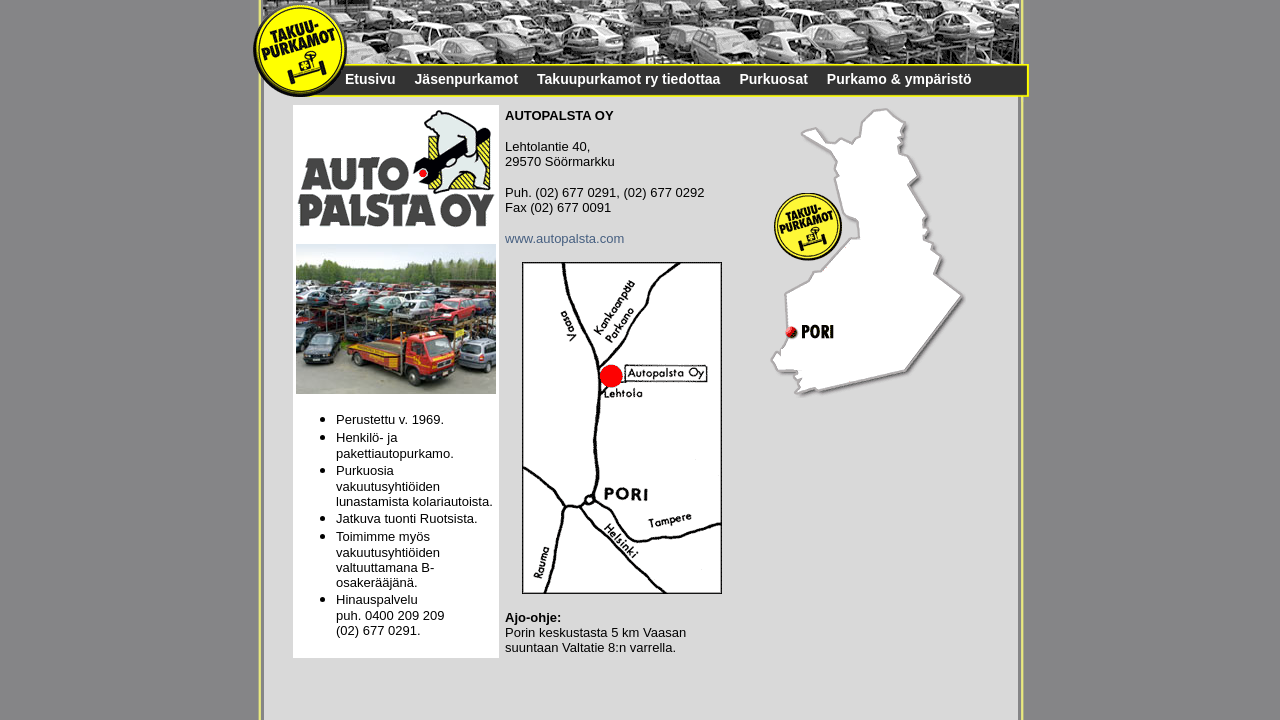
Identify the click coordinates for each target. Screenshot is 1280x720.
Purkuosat (773, 79)
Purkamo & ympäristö (899, 79)
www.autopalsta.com (564, 238)
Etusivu (370, 79)
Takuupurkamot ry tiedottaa (628, 79)
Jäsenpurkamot (466, 79)
